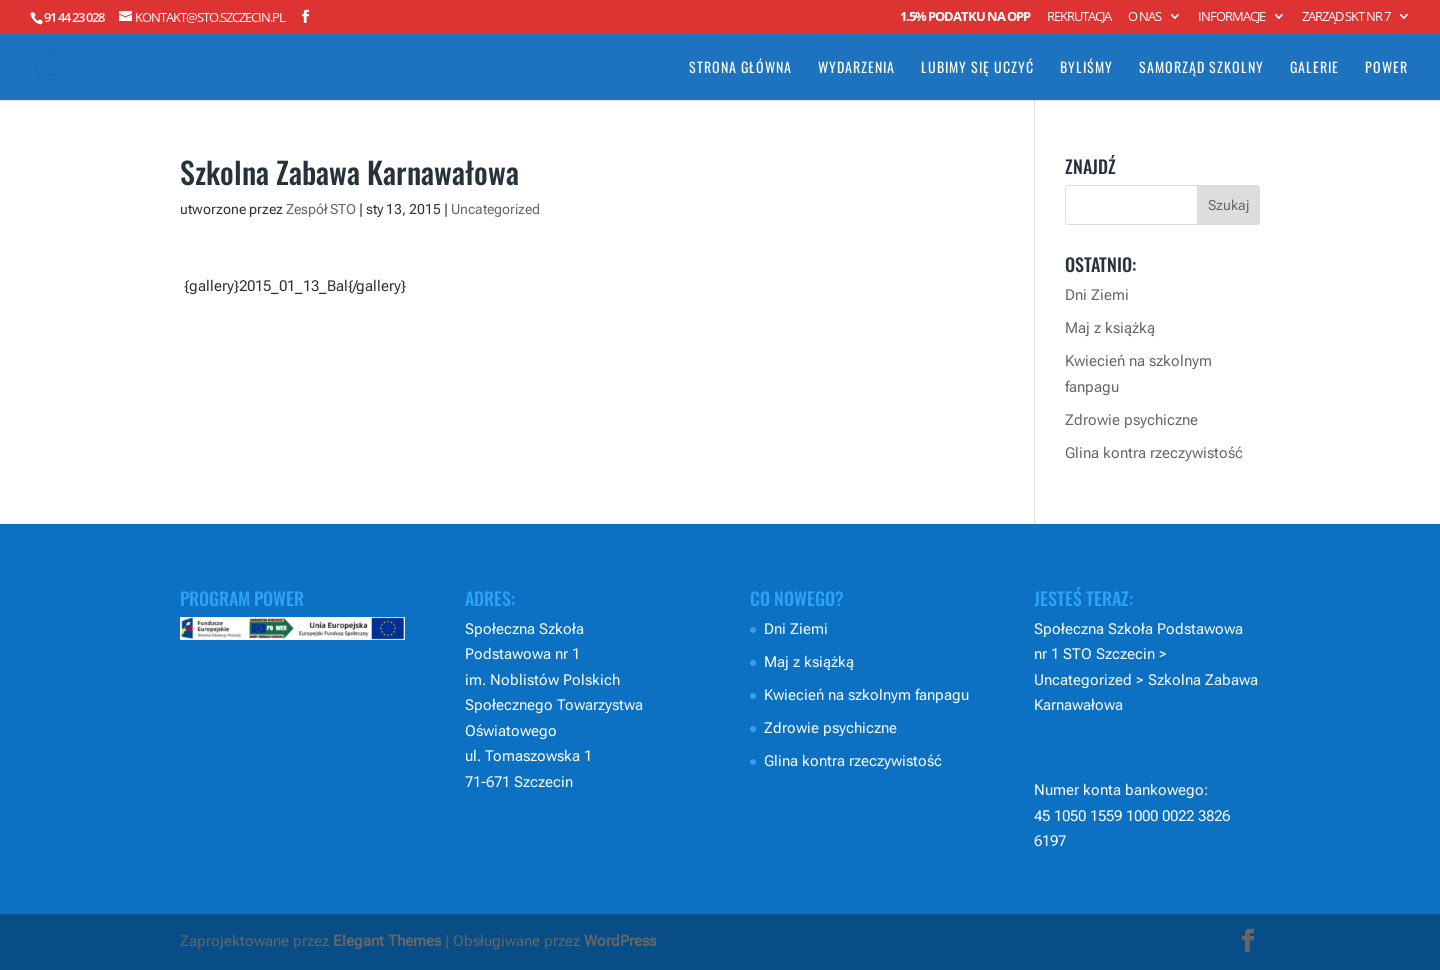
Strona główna (740, 68)
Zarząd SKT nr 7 (1346, 17)
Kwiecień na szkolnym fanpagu (866, 695)
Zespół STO (321, 209)
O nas (1144, 17)
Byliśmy (1086, 68)
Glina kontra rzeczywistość (1154, 453)
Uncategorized (495, 209)
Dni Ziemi (1097, 295)
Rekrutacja (1079, 17)
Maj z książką (1110, 328)
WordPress (620, 941)
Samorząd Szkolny (1201, 68)
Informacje (1231, 17)
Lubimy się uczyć (977, 68)
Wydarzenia (856, 68)
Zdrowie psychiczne (1131, 420)
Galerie (1314, 68)
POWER (1386, 68)
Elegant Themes (387, 941)
